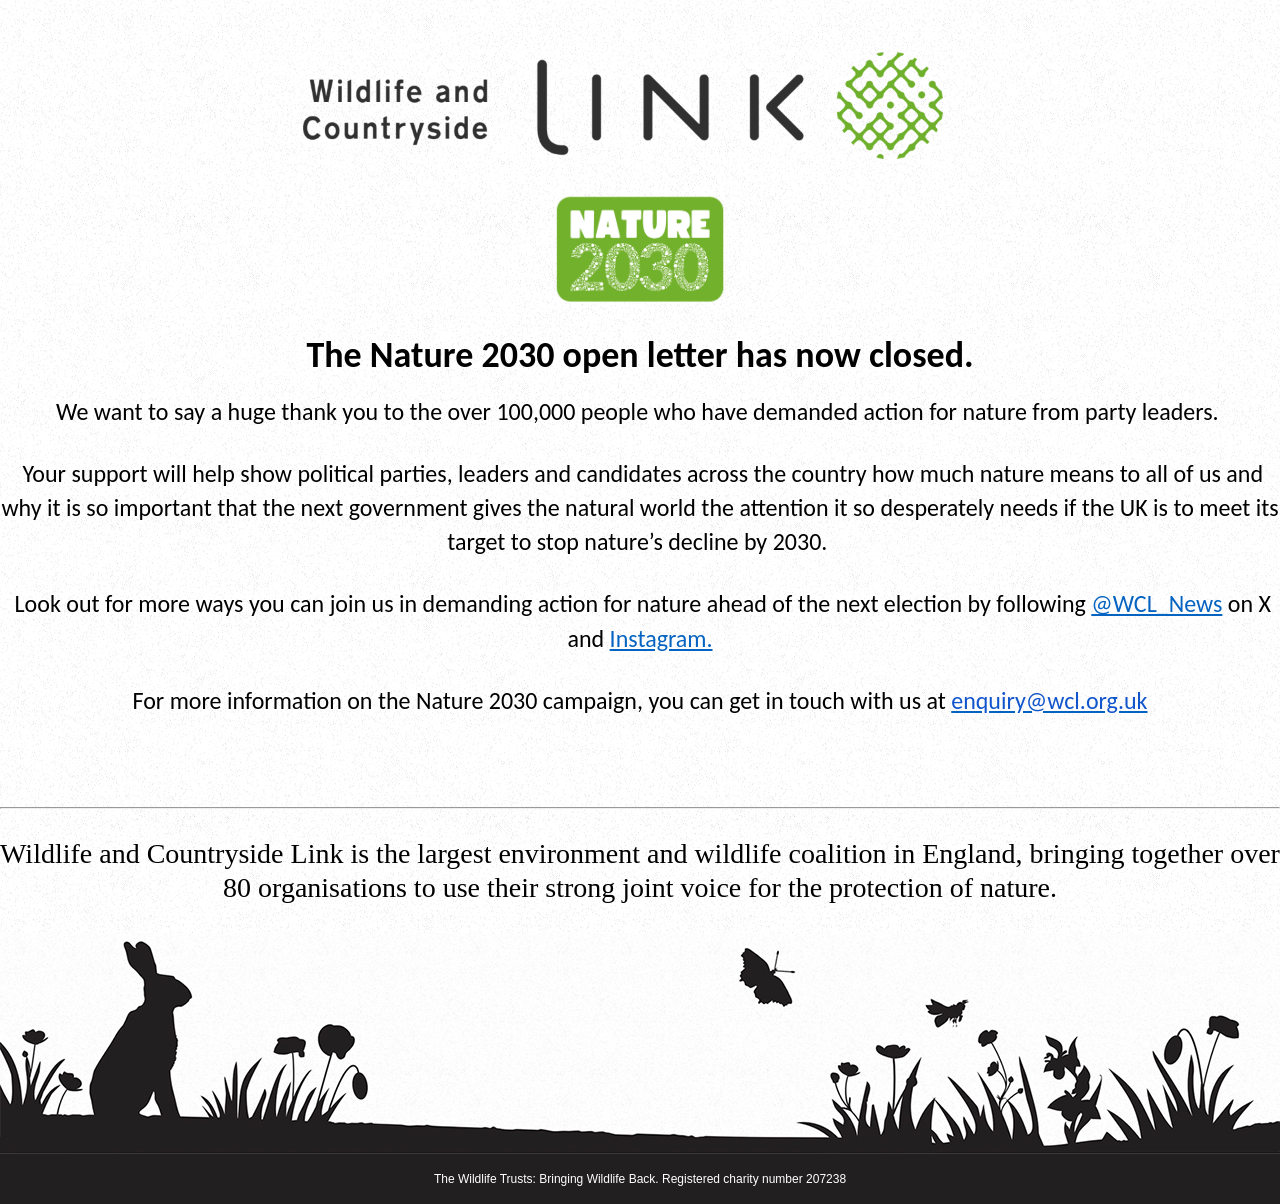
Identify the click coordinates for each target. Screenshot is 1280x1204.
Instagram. (661, 638)
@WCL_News (1156, 603)
